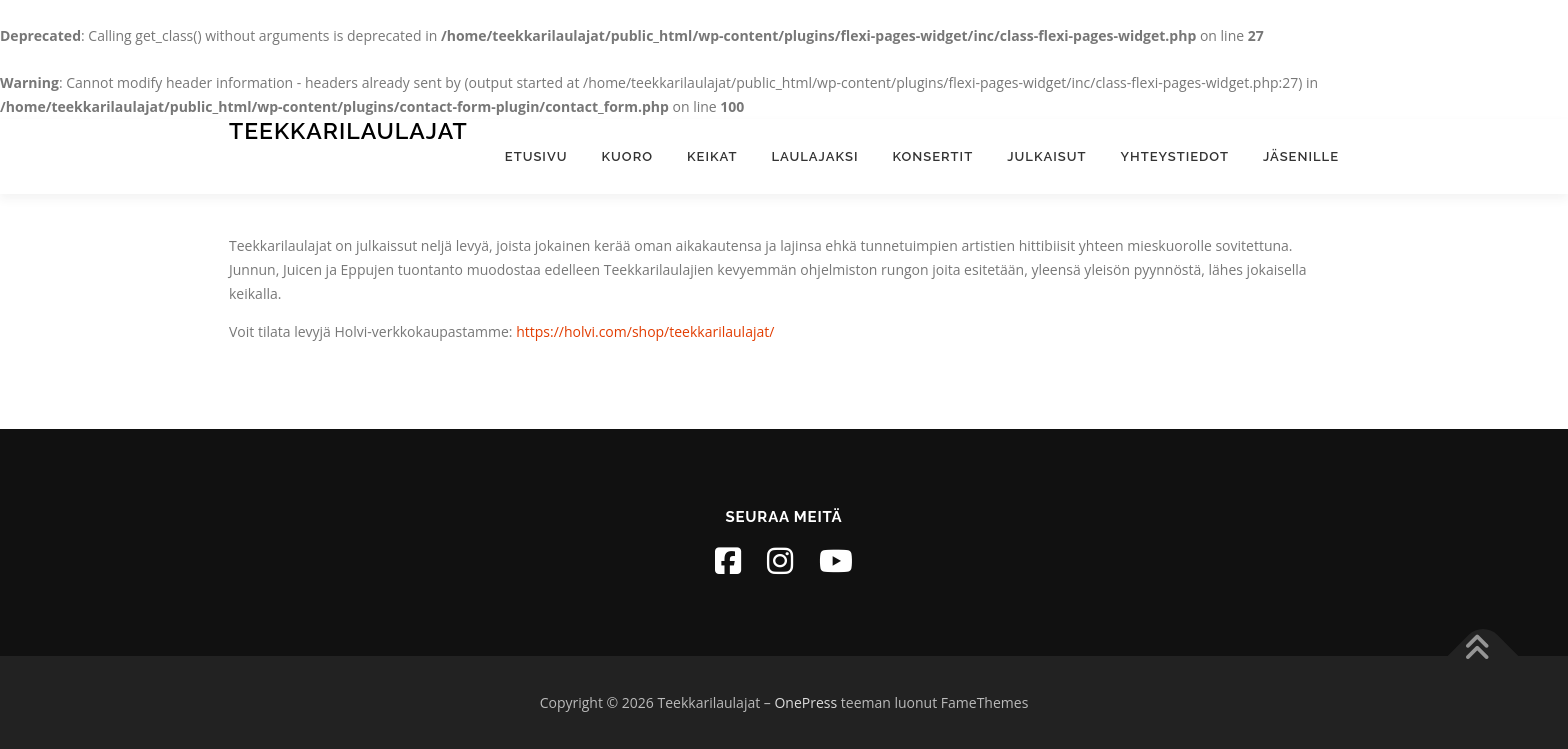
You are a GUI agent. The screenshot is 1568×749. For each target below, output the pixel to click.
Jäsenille (1301, 156)
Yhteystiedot (1175, 156)
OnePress (805, 702)
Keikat (712, 156)
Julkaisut (1046, 156)
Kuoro (627, 156)
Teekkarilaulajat (348, 130)
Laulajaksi (814, 156)
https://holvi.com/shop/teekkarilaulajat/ (645, 331)
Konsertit (933, 156)
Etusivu (536, 156)
